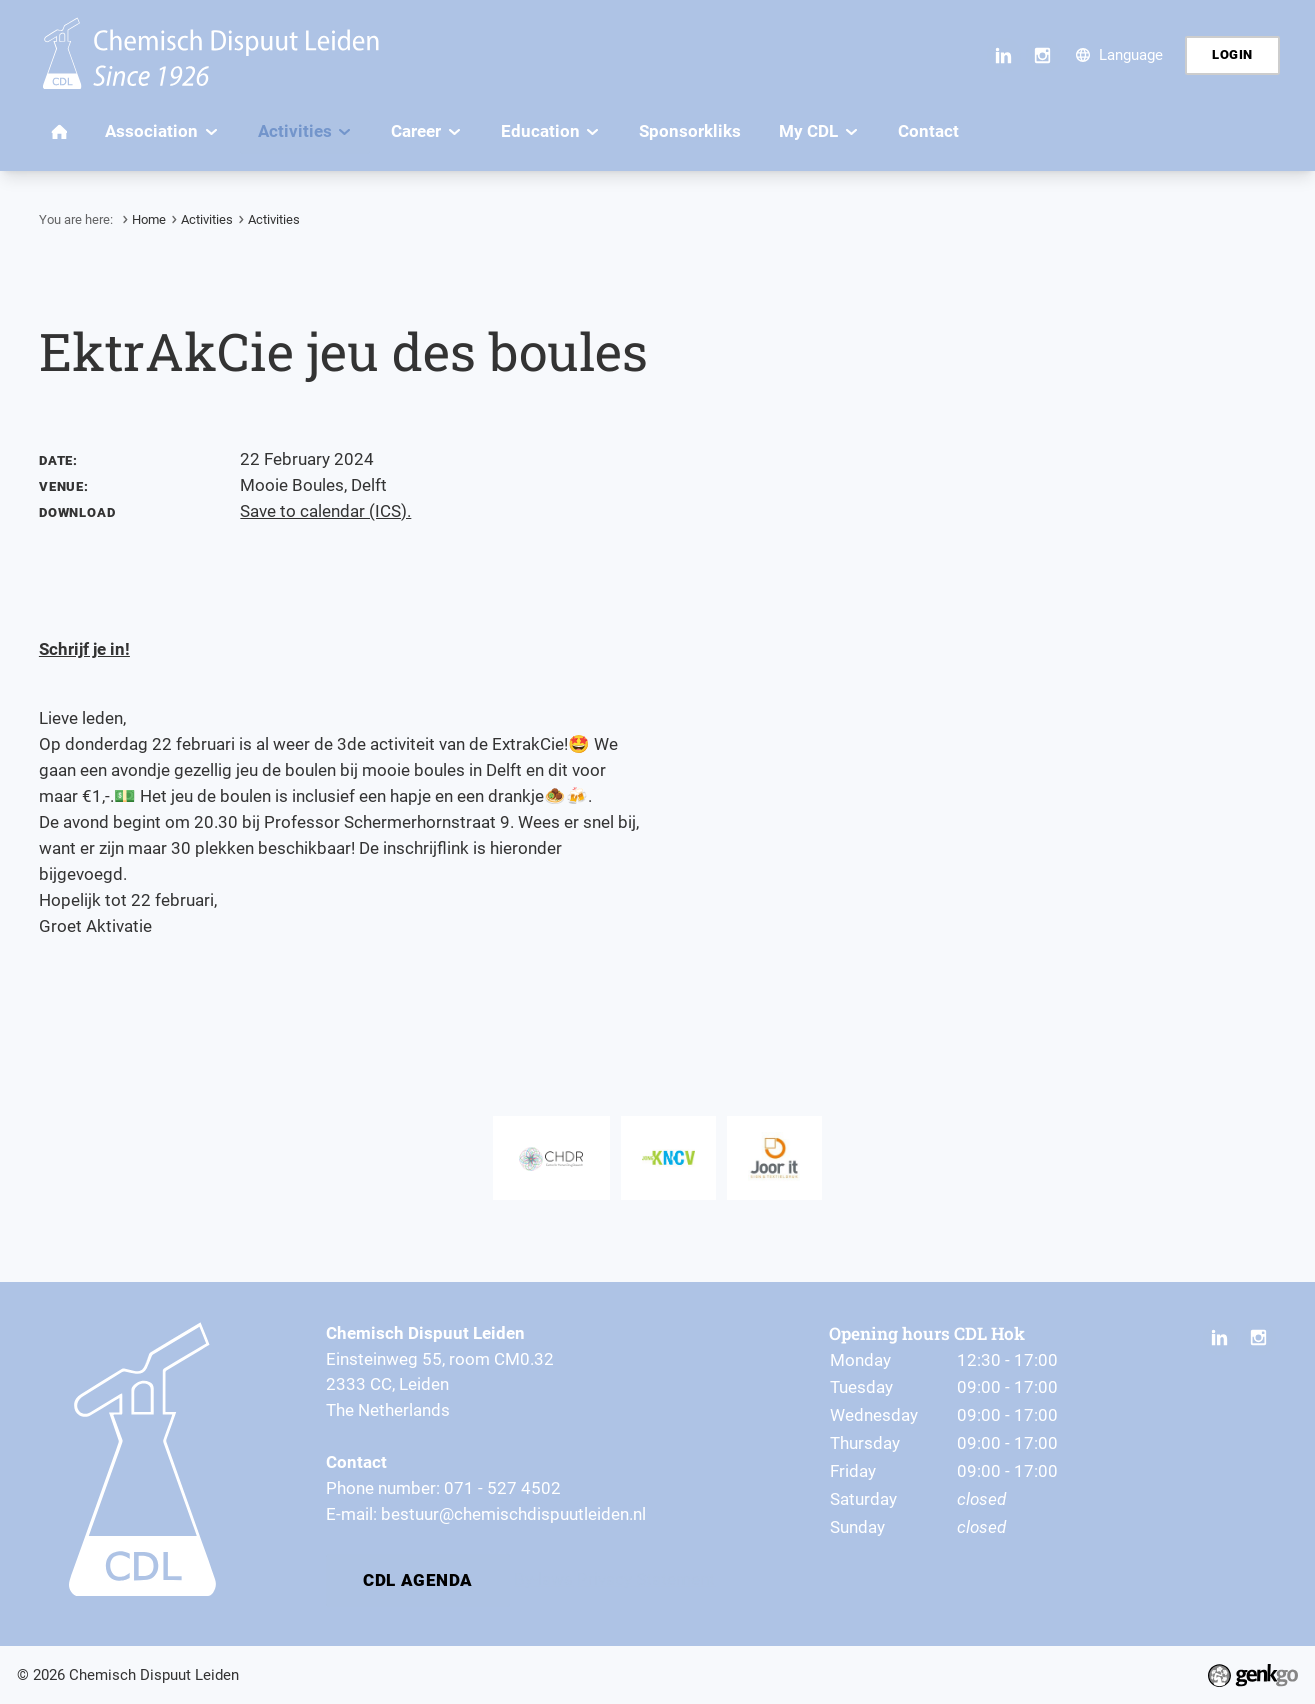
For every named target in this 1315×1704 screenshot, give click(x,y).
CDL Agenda (417, 1577)
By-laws (543, 1576)
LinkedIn (1004, 55)
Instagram (1043, 55)
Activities (207, 219)
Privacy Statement (646, 1576)
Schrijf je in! (84, 649)
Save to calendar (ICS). (325, 511)
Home (149, 219)
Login (1232, 54)
